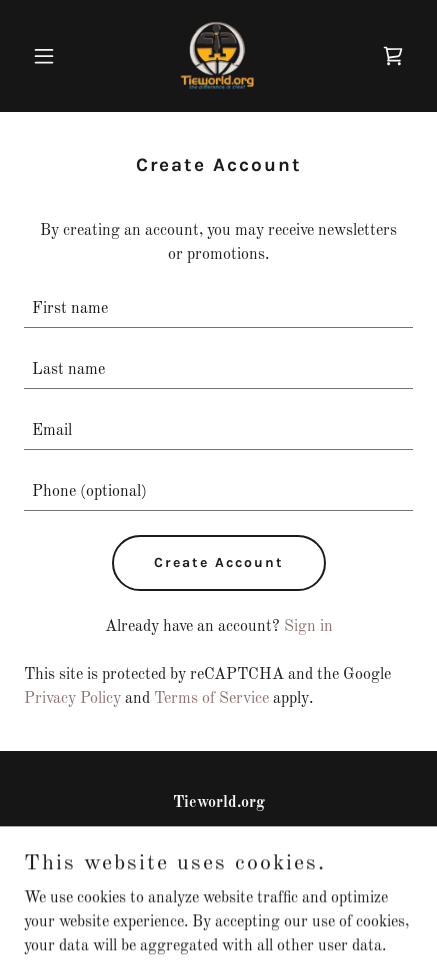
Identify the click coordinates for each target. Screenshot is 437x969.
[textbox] (218, 309)
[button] (53, 56)
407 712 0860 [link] (219, 843)
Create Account (219, 562)
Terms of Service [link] (211, 699)
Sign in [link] (308, 627)
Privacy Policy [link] (72, 699)
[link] (218, 56)
